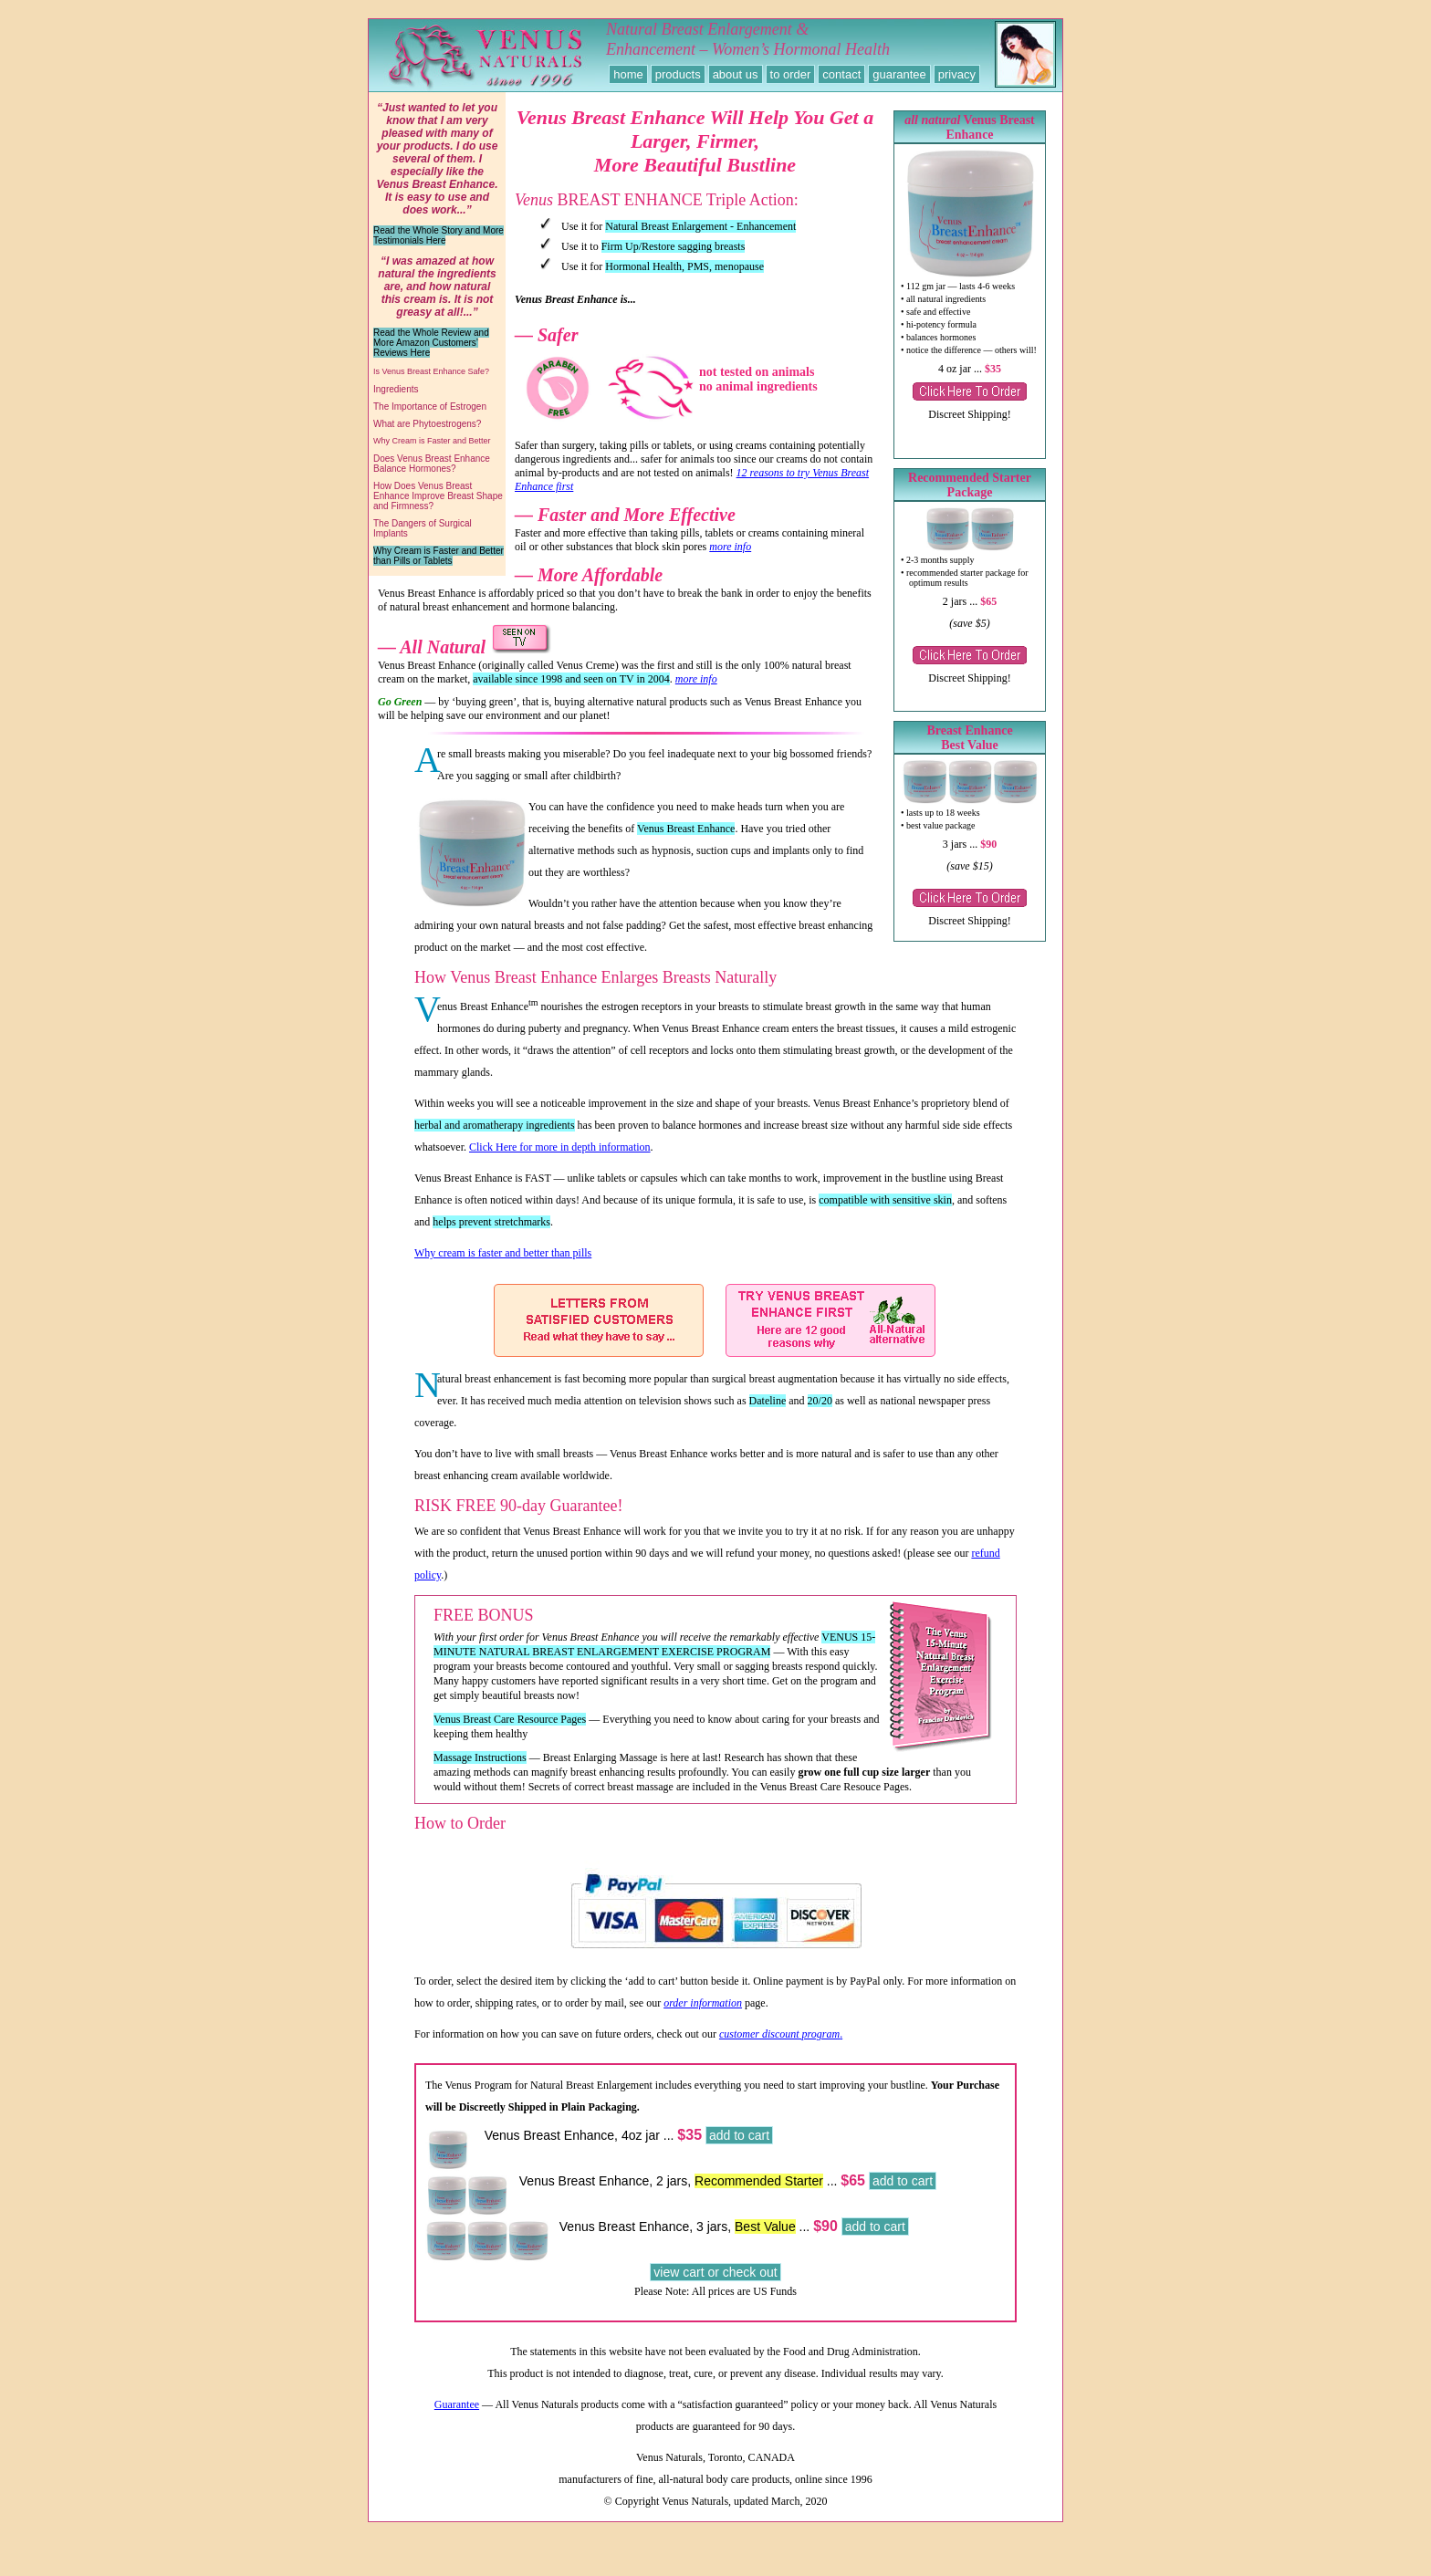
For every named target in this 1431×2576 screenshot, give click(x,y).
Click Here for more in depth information (560, 1160)
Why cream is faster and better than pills (502, 1266)
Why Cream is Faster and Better (432, 440)
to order (790, 74)
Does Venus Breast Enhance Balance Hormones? (431, 464)
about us (735, 74)
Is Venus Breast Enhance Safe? (431, 371)
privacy (957, 74)
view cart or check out (715, 2286)
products (678, 74)
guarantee (899, 74)
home (628, 74)
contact (841, 74)
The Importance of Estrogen (429, 407)
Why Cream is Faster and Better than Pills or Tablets (438, 556)
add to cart (739, 2149)
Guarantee (456, 2418)
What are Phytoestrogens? (427, 424)
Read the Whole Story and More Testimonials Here (438, 235)
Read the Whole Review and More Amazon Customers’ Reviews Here (431, 343)
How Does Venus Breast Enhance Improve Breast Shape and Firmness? (438, 496)
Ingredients (395, 389)
